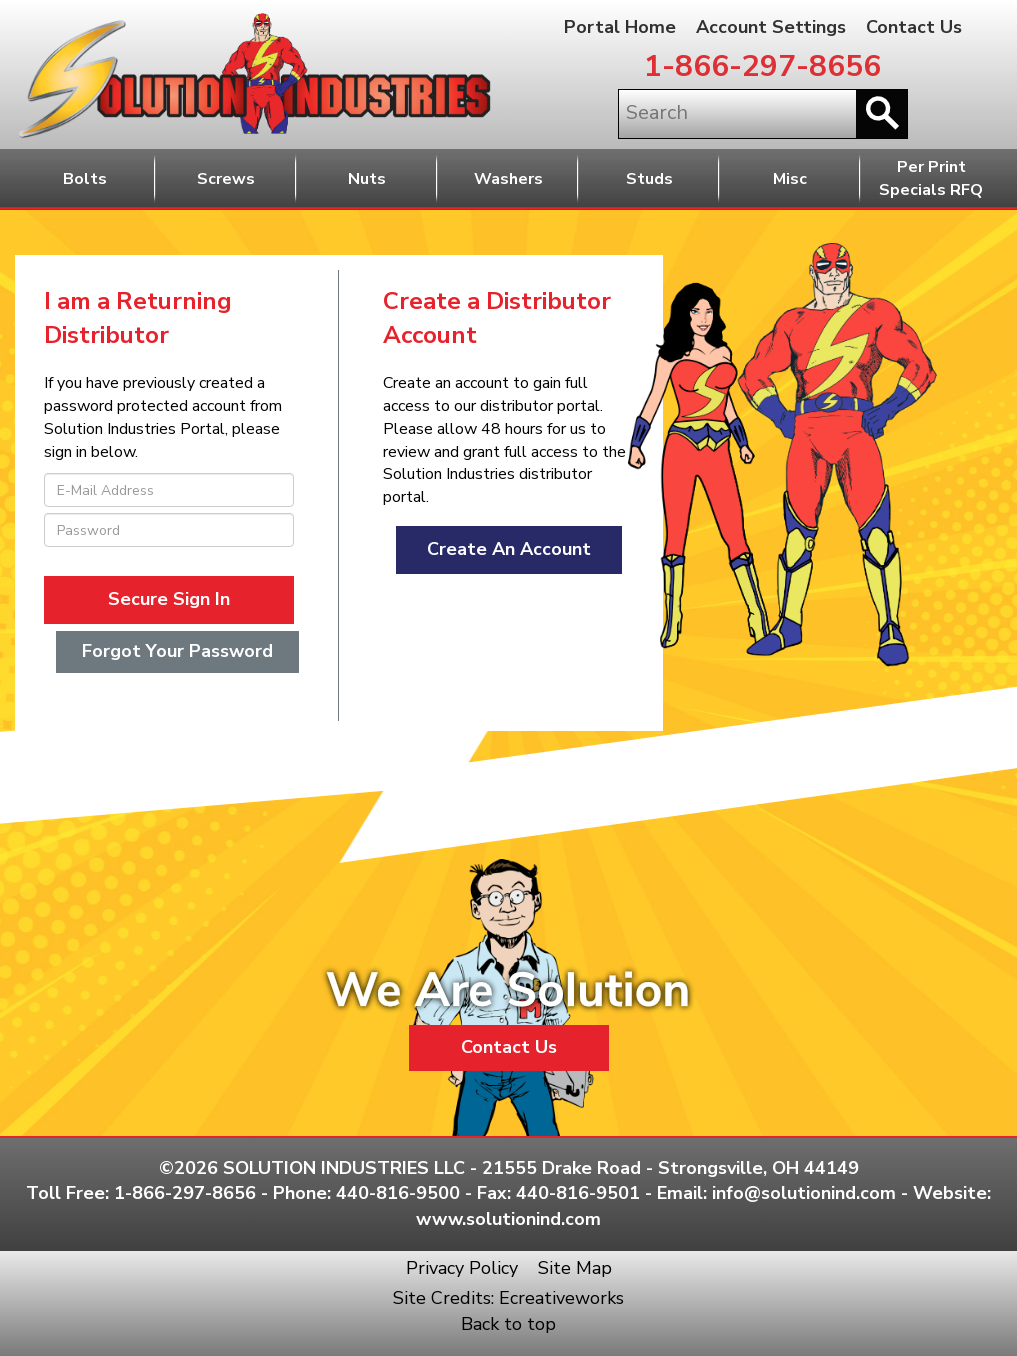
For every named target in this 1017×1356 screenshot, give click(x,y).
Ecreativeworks (561, 1298)
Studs (649, 179)
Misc (790, 179)
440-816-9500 (398, 1193)
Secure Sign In (169, 599)
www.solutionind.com (508, 1219)
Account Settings (771, 27)
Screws (226, 179)
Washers (508, 179)
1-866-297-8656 (762, 66)
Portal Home (620, 27)
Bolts (85, 179)
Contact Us (914, 27)
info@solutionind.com (804, 1193)
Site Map (575, 1268)
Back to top (508, 1324)
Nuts (367, 179)
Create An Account (509, 549)
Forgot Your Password (177, 651)
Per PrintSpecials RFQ (931, 178)
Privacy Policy (462, 1268)
